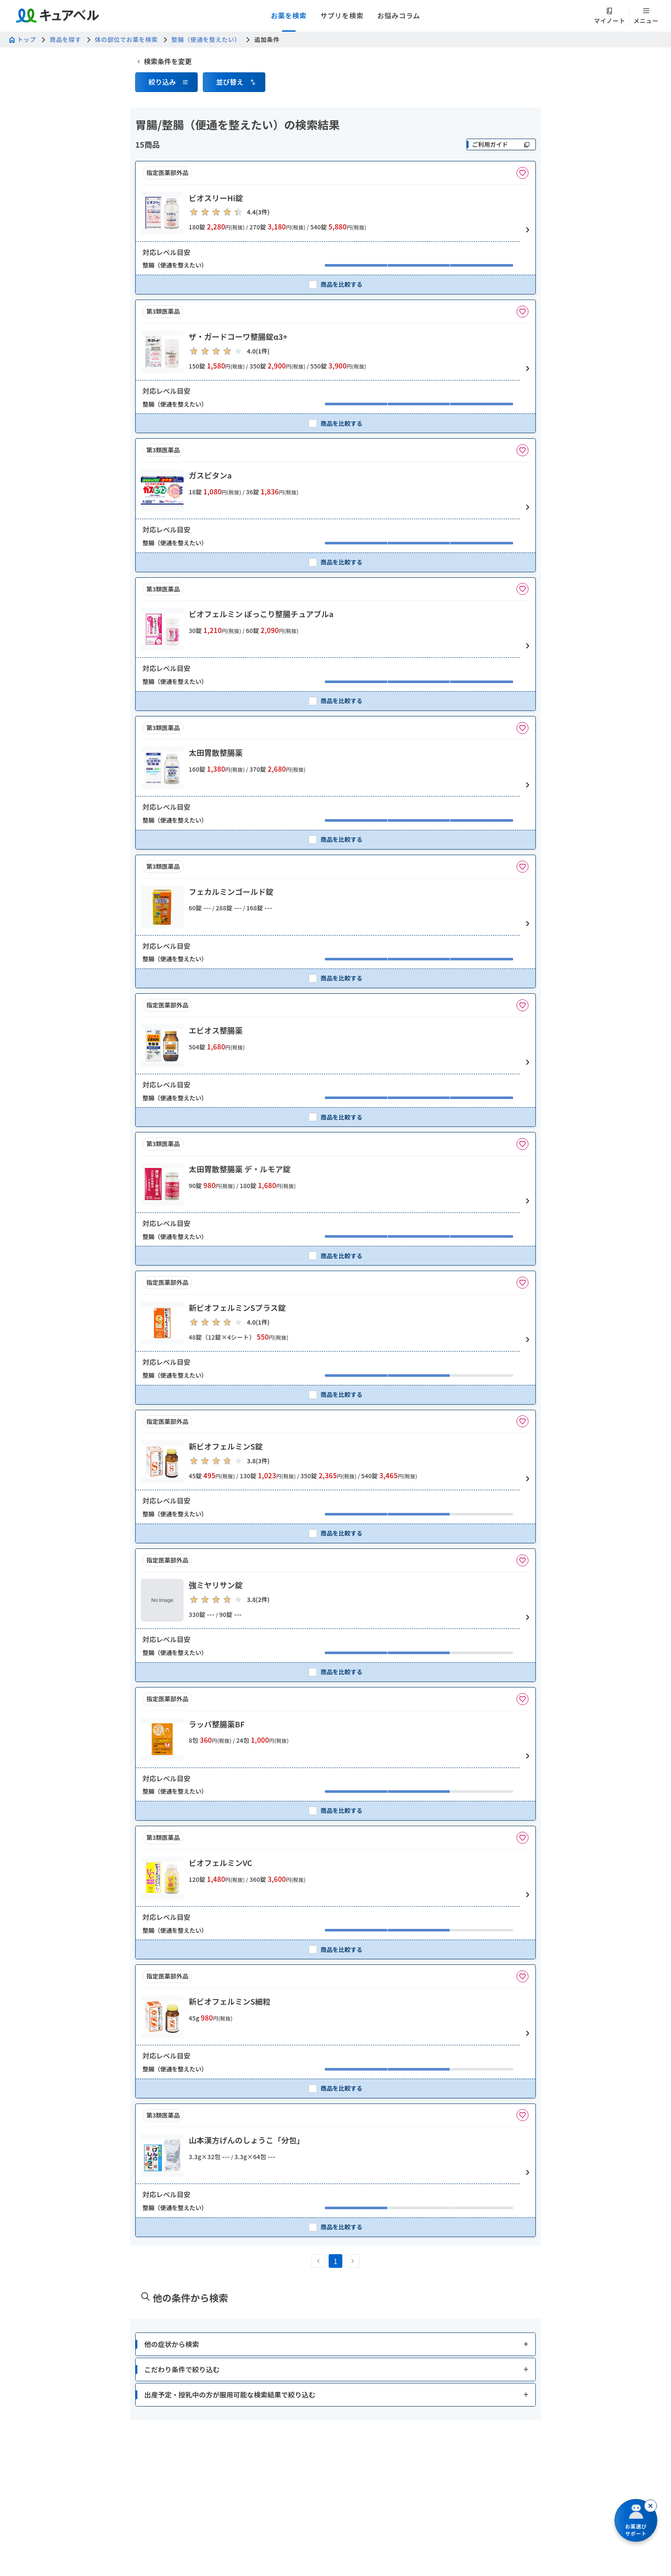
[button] (166, 82)
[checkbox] (335, 284)
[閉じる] (650, 2505)
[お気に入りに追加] (522, 173)
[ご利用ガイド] (501, 144)
